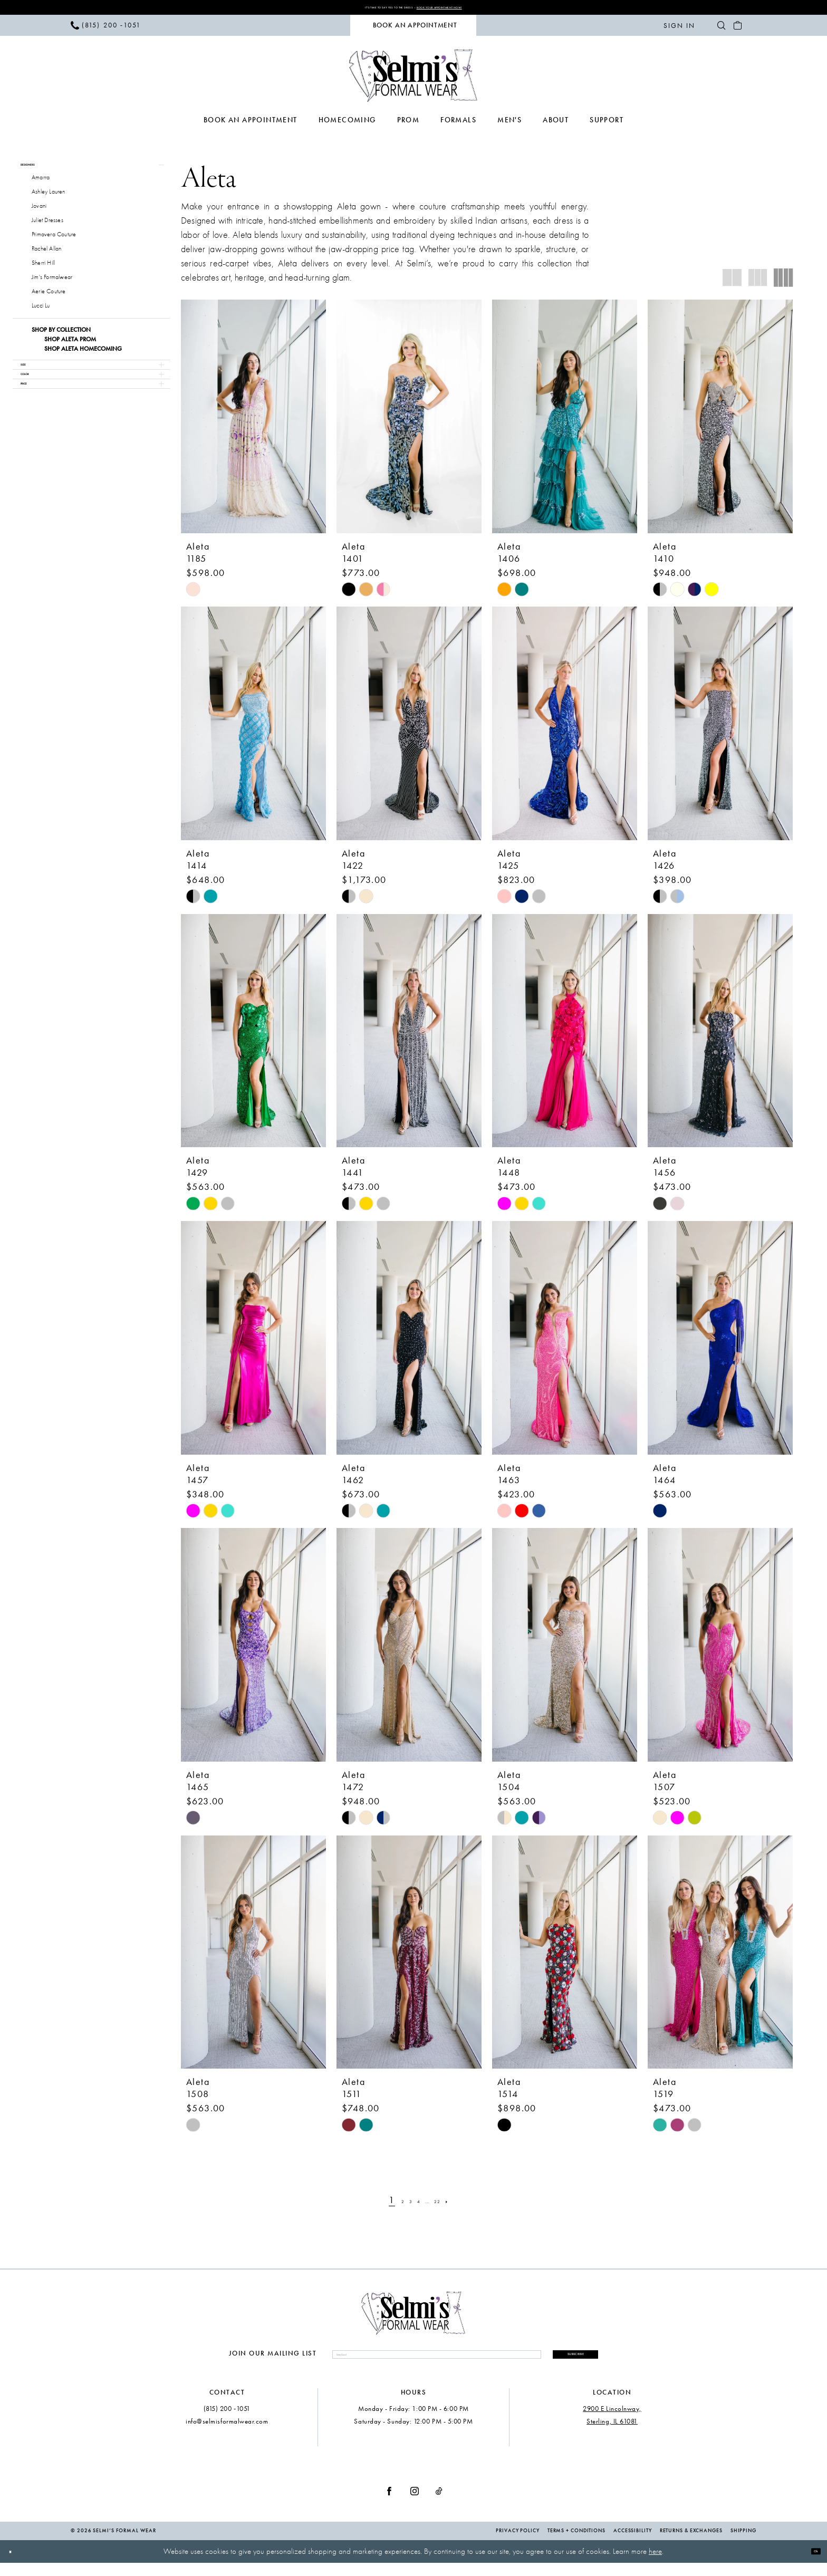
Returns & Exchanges (691, 2544)
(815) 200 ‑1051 (227, 2422)
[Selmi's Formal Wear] (414, 80)
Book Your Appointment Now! (473, 9)
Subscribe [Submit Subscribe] (545, 2362)
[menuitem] (106, 29)
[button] (679, 29)
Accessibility (632, 2544)
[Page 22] (451, 2205)
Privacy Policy (518, 2544)
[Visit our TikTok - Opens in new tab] (439, 2504)
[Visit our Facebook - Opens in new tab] (389, 2504)
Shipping (743, 2544)
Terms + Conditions (576, 2544)
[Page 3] (402, 2205)
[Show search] (721, 29)
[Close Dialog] (15, 2564)
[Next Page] (469, 2205)
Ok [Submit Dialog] (809, 2564)
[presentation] (253, 421)
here (655, 2565)
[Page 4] (417, 2205)
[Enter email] (406, 2362)
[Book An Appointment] (413, 30)
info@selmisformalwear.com (227, 2434)
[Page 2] (387, 2205)
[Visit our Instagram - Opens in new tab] (414, 2504)
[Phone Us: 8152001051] (106, 29)
